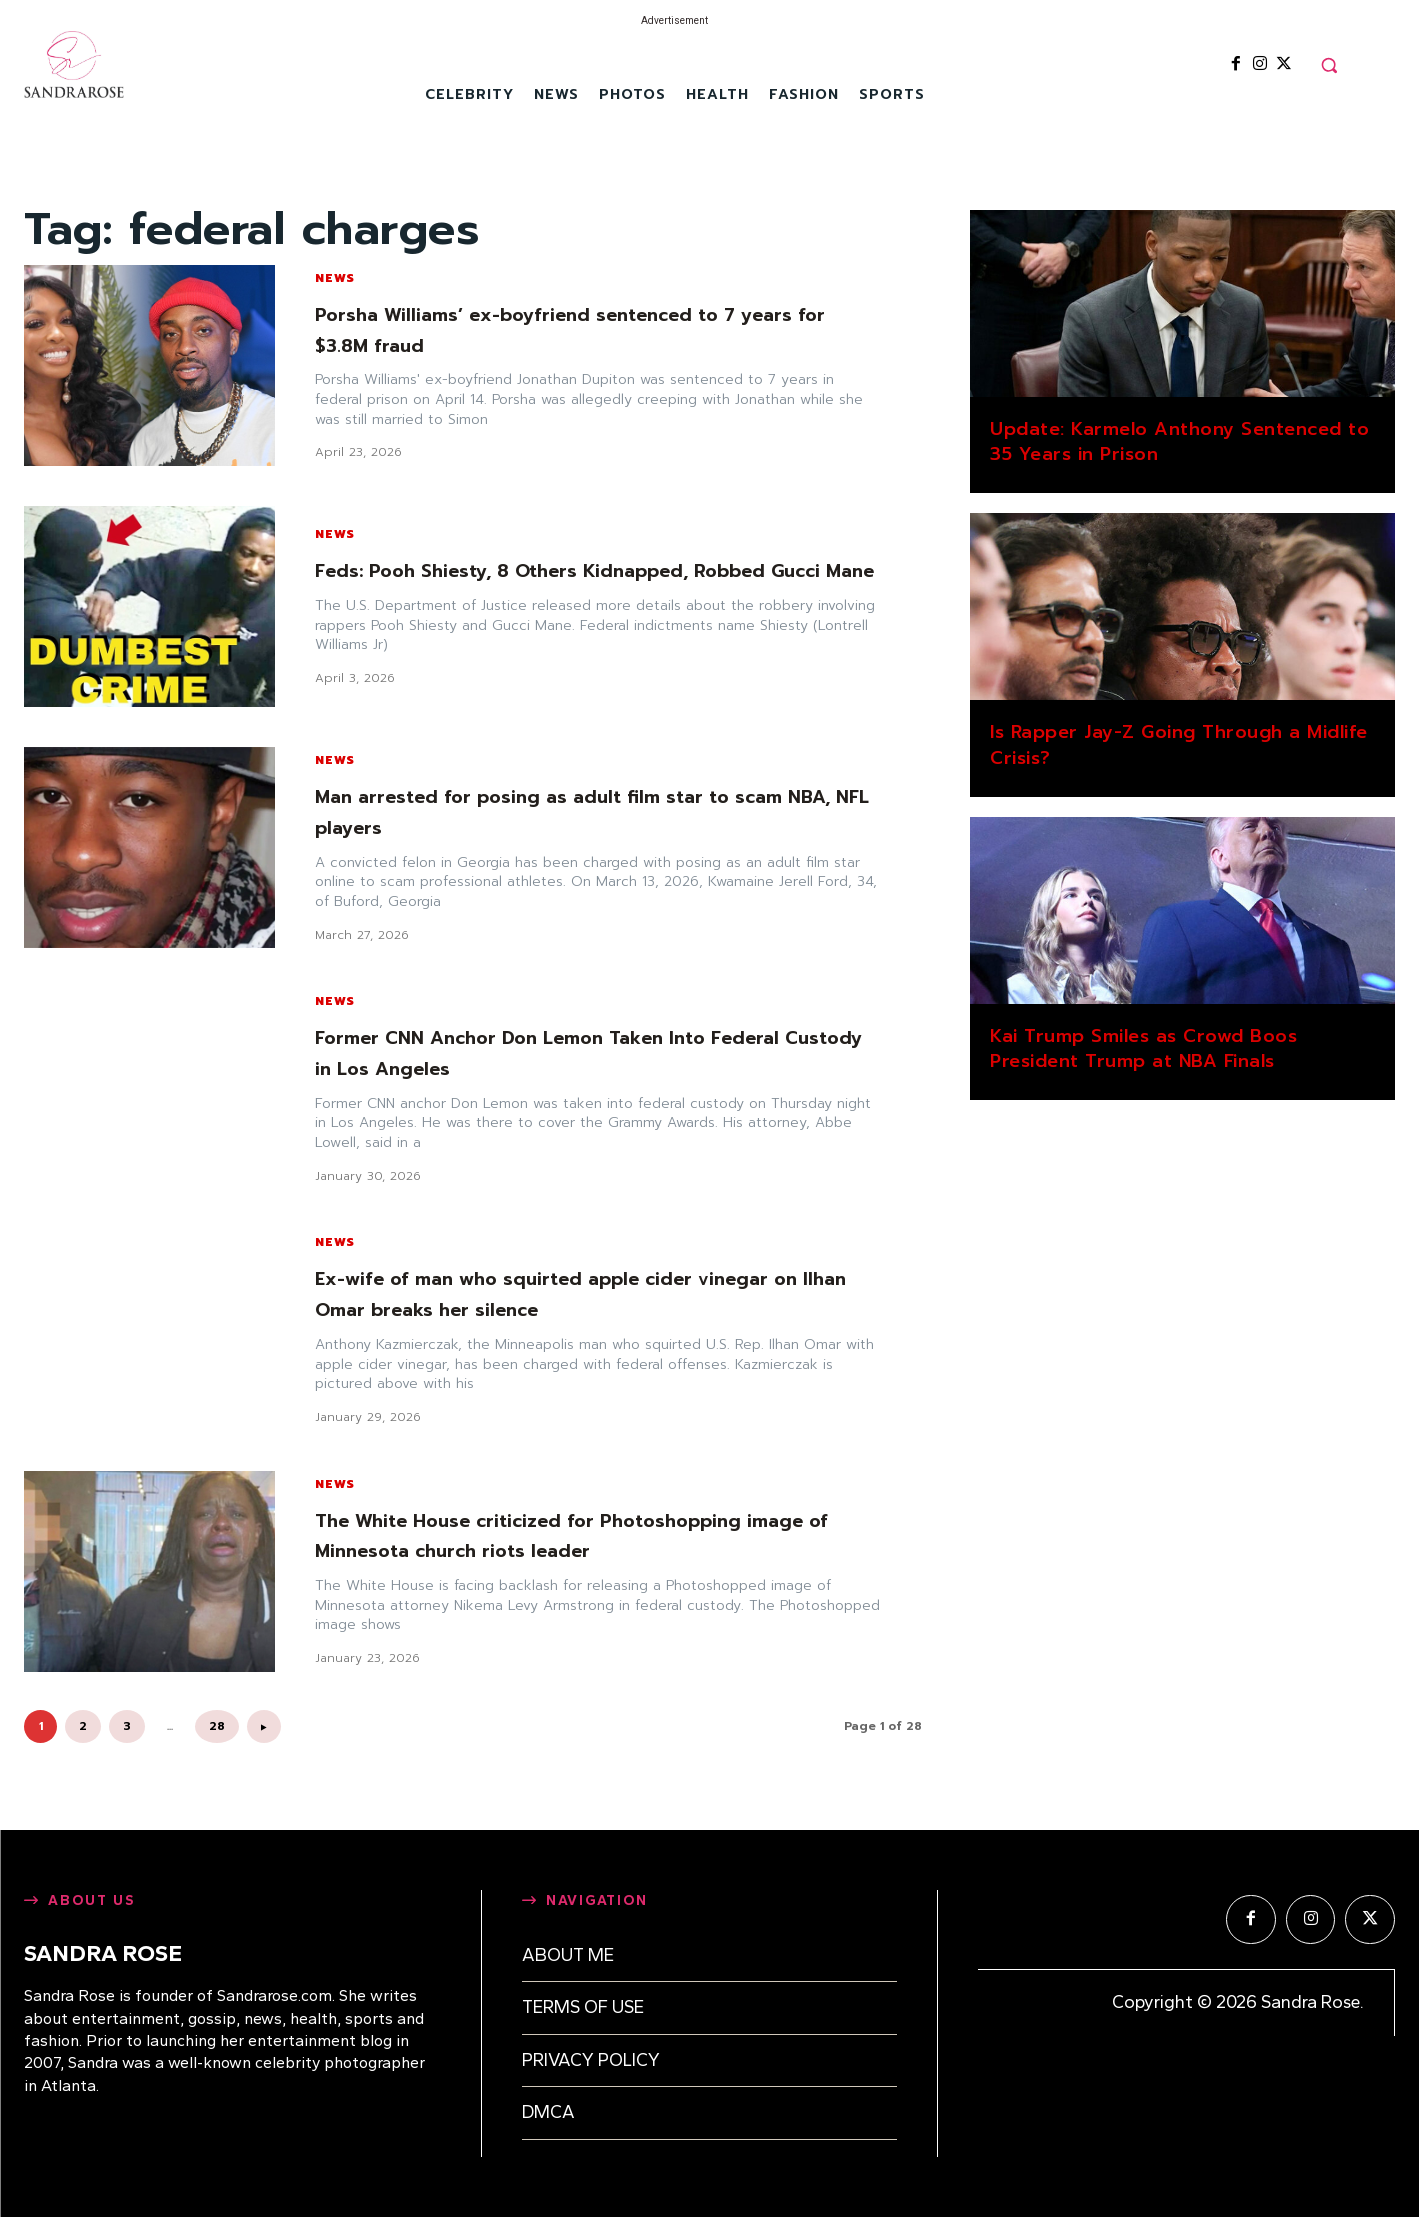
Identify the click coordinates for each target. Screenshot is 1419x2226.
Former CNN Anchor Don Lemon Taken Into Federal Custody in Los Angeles (593, 1052)
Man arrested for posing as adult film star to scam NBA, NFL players (593, 811)
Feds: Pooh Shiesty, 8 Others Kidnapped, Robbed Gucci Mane (587, 570)
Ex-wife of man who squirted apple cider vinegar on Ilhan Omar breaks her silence (588, 1293)
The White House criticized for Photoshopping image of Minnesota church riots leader (571, 1535)
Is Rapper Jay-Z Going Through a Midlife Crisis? (1179, 744)
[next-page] (264, 1726)
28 (217, 1726)
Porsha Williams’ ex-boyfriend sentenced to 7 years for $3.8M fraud (567, 329)
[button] (1329, 65)
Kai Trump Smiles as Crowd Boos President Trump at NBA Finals (1143, 1048)
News (335, 278)
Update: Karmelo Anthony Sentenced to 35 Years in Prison (1179, 441)
